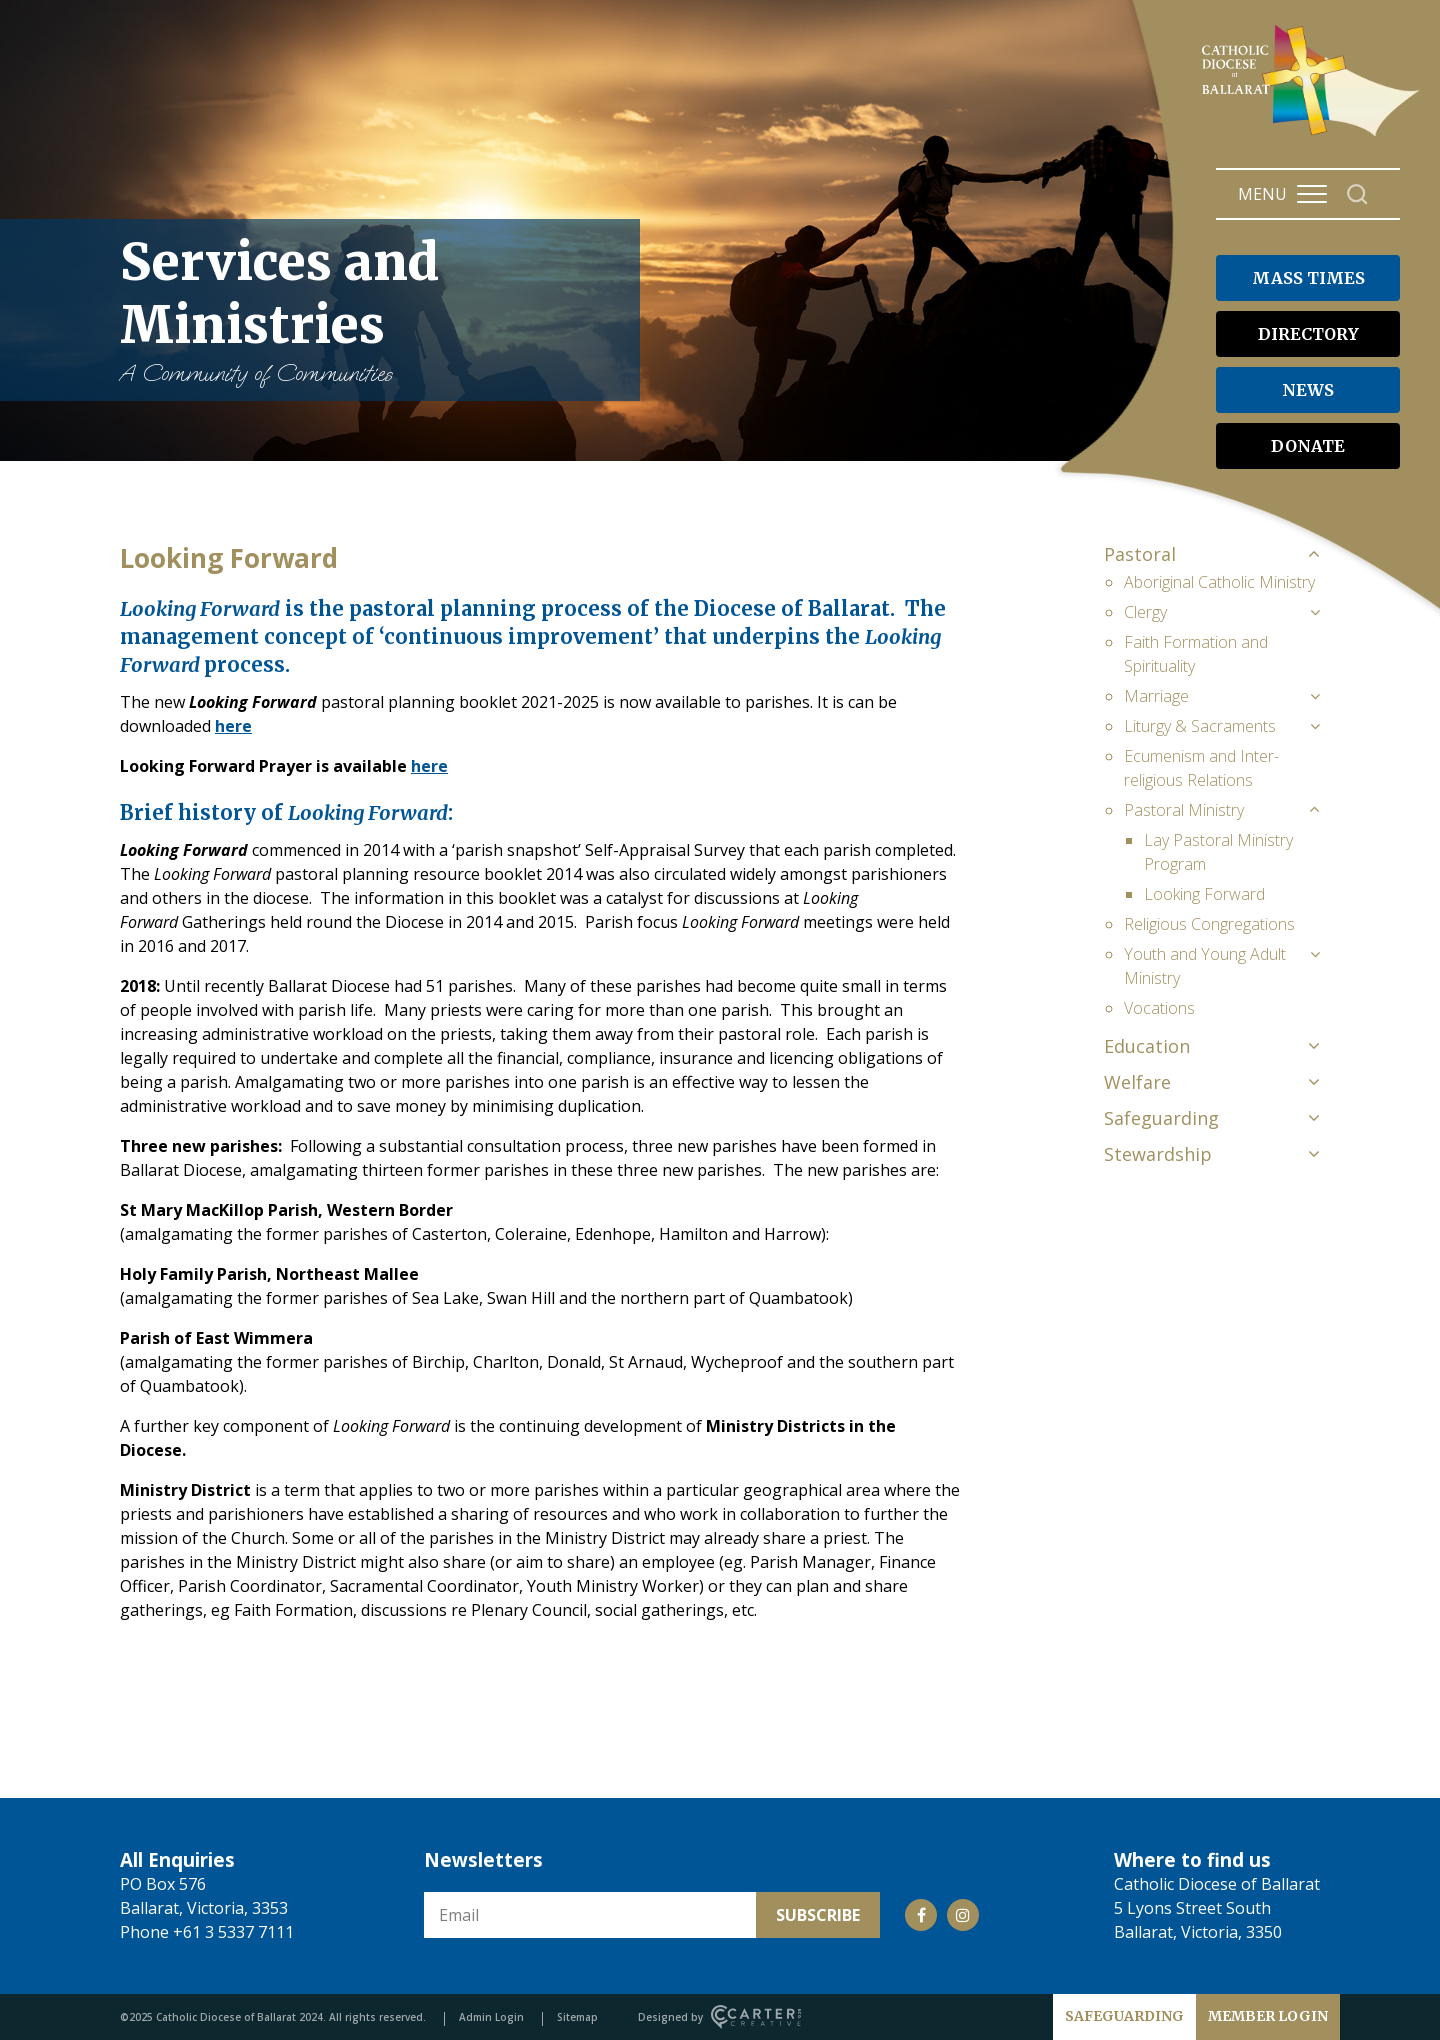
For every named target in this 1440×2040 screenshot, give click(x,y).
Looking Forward (1204, 894)
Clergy (1145, 612)
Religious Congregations (1209, 924)
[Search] (1357, 194)
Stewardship (1158, 1154)
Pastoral (1140, 554)
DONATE (1308, 446)
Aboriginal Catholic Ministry (1219, 582)
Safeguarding (1161, 1118)
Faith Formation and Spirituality (1196, 654)
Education (1147, 1046)
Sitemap (577, 2017)
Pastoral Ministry (1184, 810)
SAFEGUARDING (1124, 2016)
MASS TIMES (1308, 278)
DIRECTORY (1308, 334)
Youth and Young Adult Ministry (1205, 966)
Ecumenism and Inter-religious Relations (1201, 768)
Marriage (1156, 696)
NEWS (1308, 390)
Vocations (1159, 1008)
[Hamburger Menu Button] (1312, 194)
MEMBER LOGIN (1268, 2016)
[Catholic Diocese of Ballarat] (1313, 136)
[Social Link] (921, 1915)
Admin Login (491, 2017)
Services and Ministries (370, 310)
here (233, 726)
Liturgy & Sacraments (1200, 726)
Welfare (1137, 1082)
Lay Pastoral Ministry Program (1218, 852)
